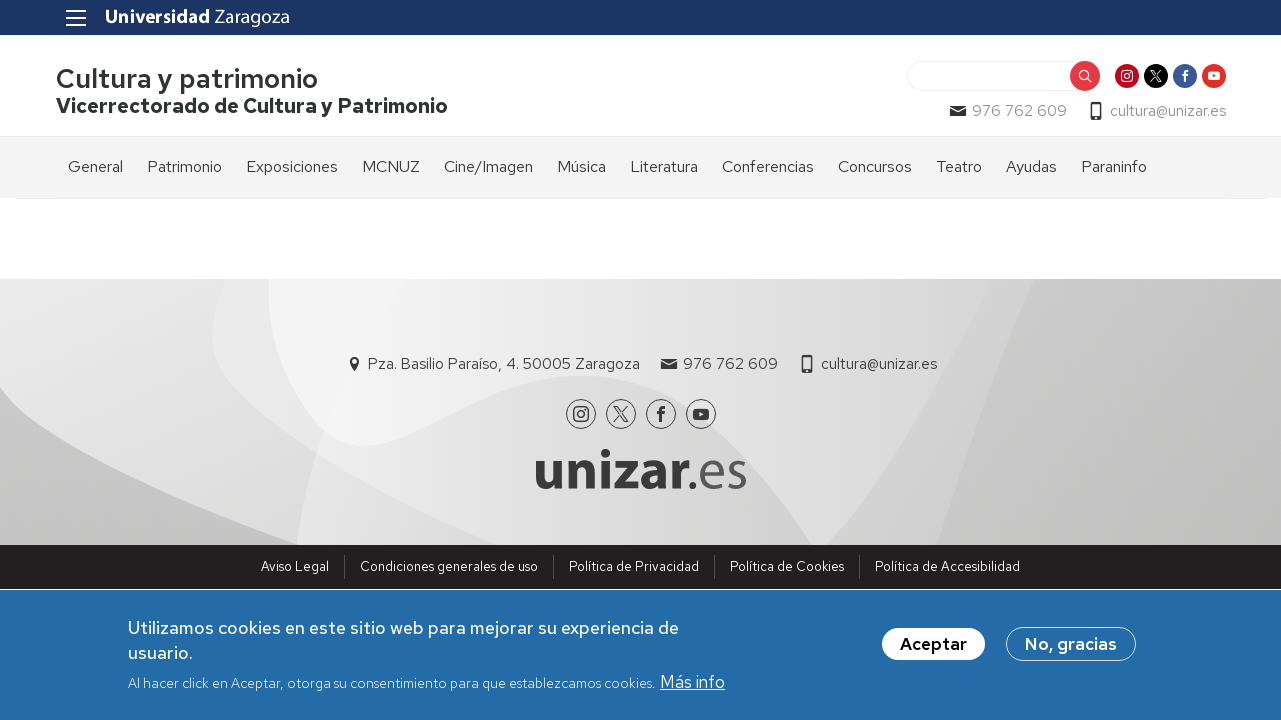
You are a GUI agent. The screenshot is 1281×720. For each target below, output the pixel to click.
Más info (692, 684)
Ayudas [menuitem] (1031, 166)
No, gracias (1071, 646)
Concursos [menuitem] (875, 166)
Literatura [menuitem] (664, 166)
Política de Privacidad (634, 566)
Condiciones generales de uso (449, 566)
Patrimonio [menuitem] (184, 166)
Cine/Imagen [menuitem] (488, 166)
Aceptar (933, 646)
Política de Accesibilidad (947, 566)
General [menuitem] (95, 166)
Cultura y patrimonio (187, 78)
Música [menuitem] (581, 166)
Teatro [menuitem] (959, 166)
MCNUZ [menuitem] (391, 166)
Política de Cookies (787, 566)
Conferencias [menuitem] (768, 166)
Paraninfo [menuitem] (1114, 166)
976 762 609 (1019, 111)
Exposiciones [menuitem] (292, 166)
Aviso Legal (295, 566)
